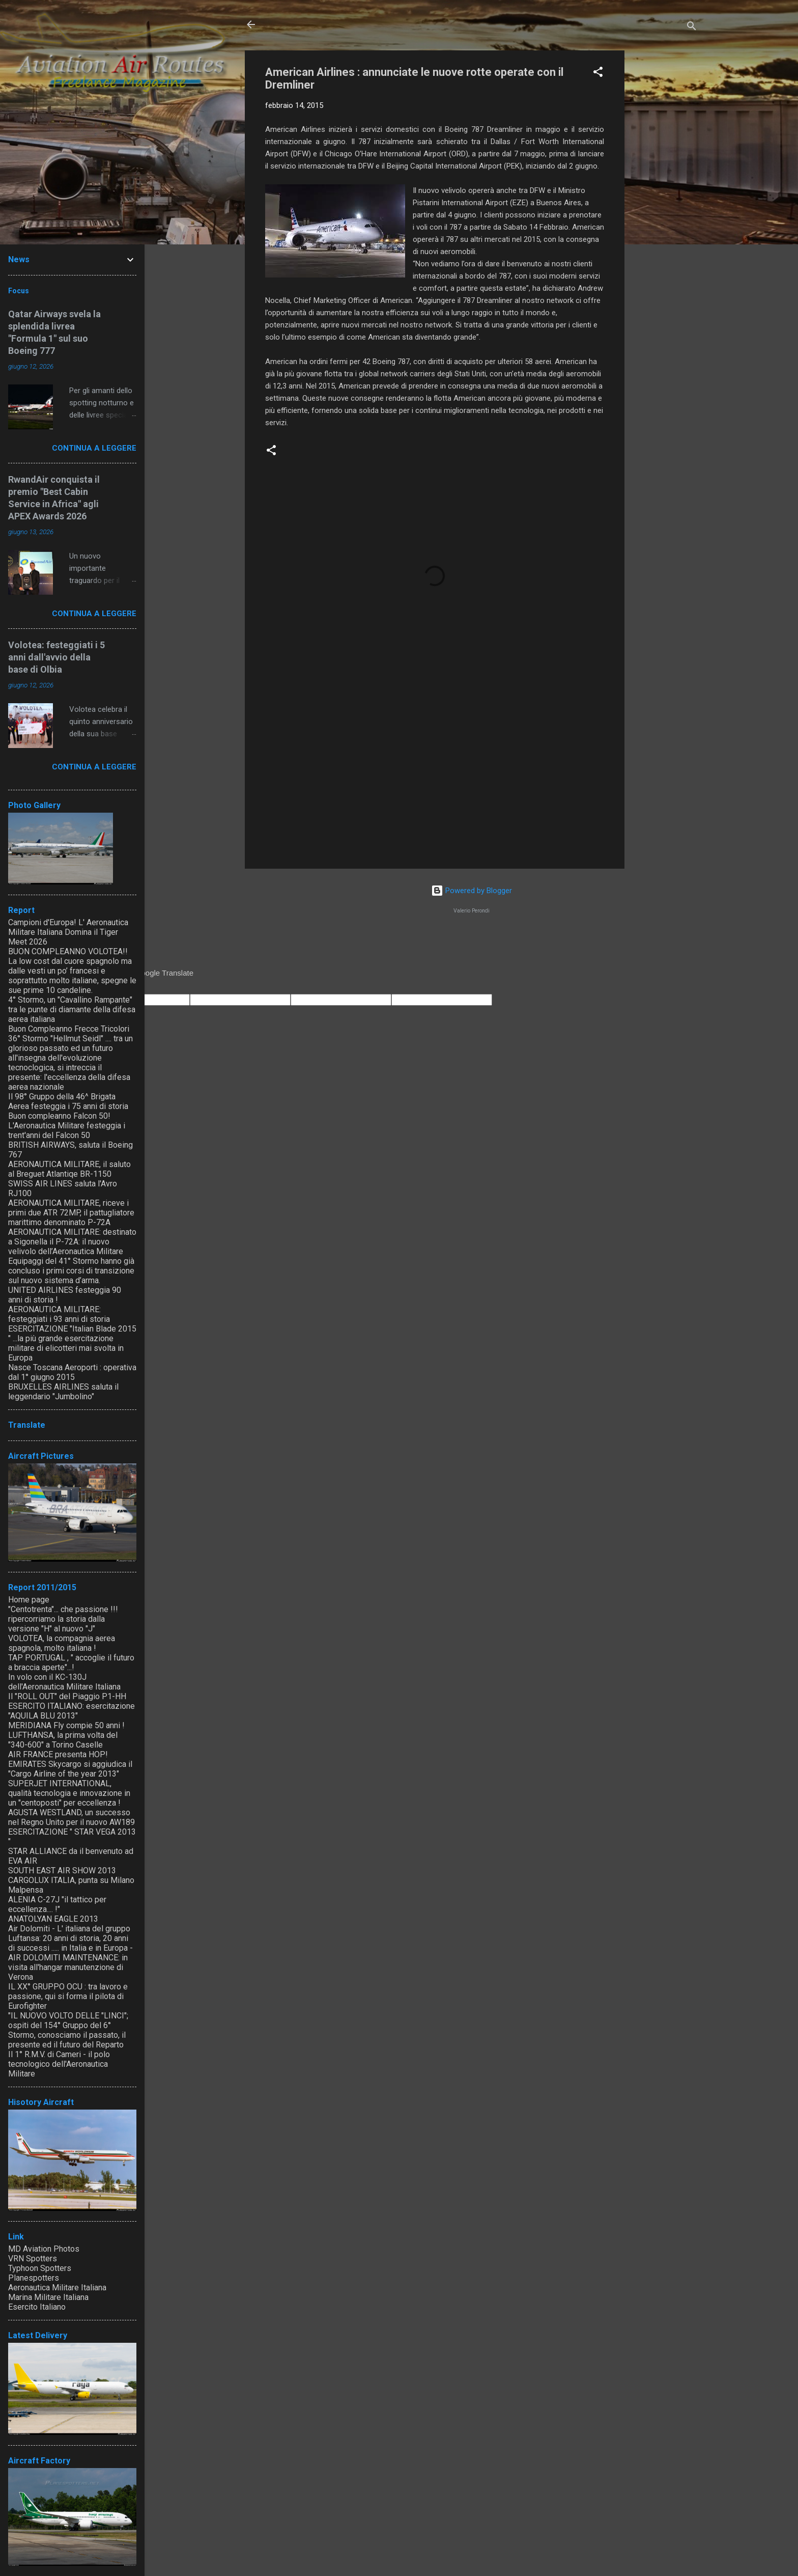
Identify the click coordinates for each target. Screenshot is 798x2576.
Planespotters (33, 2278)
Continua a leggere (94, 448)
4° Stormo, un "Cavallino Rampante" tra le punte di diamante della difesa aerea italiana (71, 1009)
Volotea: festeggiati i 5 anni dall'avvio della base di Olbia (56, 657)
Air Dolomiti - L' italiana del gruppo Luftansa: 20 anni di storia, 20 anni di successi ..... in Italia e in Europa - (70, 1938)
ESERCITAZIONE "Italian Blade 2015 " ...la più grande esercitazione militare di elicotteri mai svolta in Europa (72, 1343)
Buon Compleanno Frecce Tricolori (68, 1029)
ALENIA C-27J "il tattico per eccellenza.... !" (57, 1904)
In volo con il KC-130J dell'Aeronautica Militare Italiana (64, 1682)
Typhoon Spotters (39, 2268)
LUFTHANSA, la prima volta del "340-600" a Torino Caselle (63, 1740)
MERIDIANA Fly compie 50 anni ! (66, 1725)
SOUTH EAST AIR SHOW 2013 (62, 1870)
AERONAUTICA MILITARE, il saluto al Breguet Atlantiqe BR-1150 (69, 1169)
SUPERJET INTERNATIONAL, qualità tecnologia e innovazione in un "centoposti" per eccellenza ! (69, 1793)
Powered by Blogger (471, 890)
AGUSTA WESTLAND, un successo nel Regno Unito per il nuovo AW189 (71, 1817)
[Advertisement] (665, 203)
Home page (28, 1599)
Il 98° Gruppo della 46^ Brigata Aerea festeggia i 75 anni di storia (68, 1101)
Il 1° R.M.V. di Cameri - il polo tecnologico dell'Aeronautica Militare (59, 2064)
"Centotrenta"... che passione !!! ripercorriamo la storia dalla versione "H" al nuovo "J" (63, 1618)
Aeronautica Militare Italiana (57, 2287)
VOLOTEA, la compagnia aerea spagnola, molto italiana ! (61, 1643)
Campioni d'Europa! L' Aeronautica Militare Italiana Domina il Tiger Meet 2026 (68, 932)
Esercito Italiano (37, 2307)
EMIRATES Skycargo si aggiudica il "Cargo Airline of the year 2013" (70, 1769)
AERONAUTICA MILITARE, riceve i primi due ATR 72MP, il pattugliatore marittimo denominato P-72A (71, 1212)
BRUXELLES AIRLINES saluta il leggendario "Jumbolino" (63, 1391)
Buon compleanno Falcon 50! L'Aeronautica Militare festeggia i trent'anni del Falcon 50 (66, 1125)
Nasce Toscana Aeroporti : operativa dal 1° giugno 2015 (72, 1372)
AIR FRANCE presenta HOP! (58, 1754)
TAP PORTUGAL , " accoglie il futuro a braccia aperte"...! (71, 1662)
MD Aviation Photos (43, 2249)
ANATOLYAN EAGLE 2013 (53, 1919)
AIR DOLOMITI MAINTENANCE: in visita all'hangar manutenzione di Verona (68, 1967)
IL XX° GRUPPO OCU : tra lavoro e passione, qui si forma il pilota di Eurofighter (68, 1996)
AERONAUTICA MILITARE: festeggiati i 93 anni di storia (59, 1314)
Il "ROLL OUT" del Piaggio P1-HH (67, 1696)
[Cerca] (692, 27)
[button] (598, 73)
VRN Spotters (32, 2258)
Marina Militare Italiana (48, 2297)
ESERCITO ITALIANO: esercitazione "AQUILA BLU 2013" (71, 1711)
